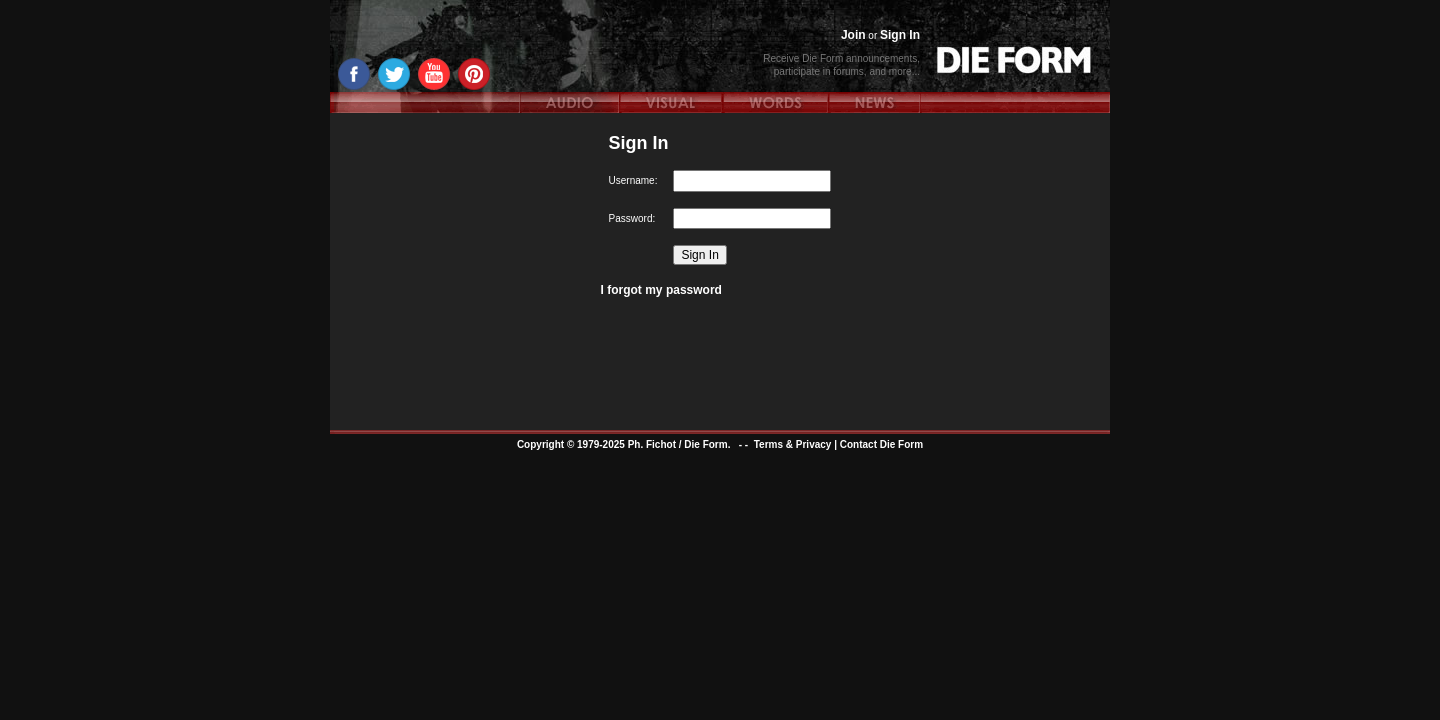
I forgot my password (661, 290)
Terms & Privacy (793, 444)
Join (853, 35)
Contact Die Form (881, 444)
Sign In (900, 35)
